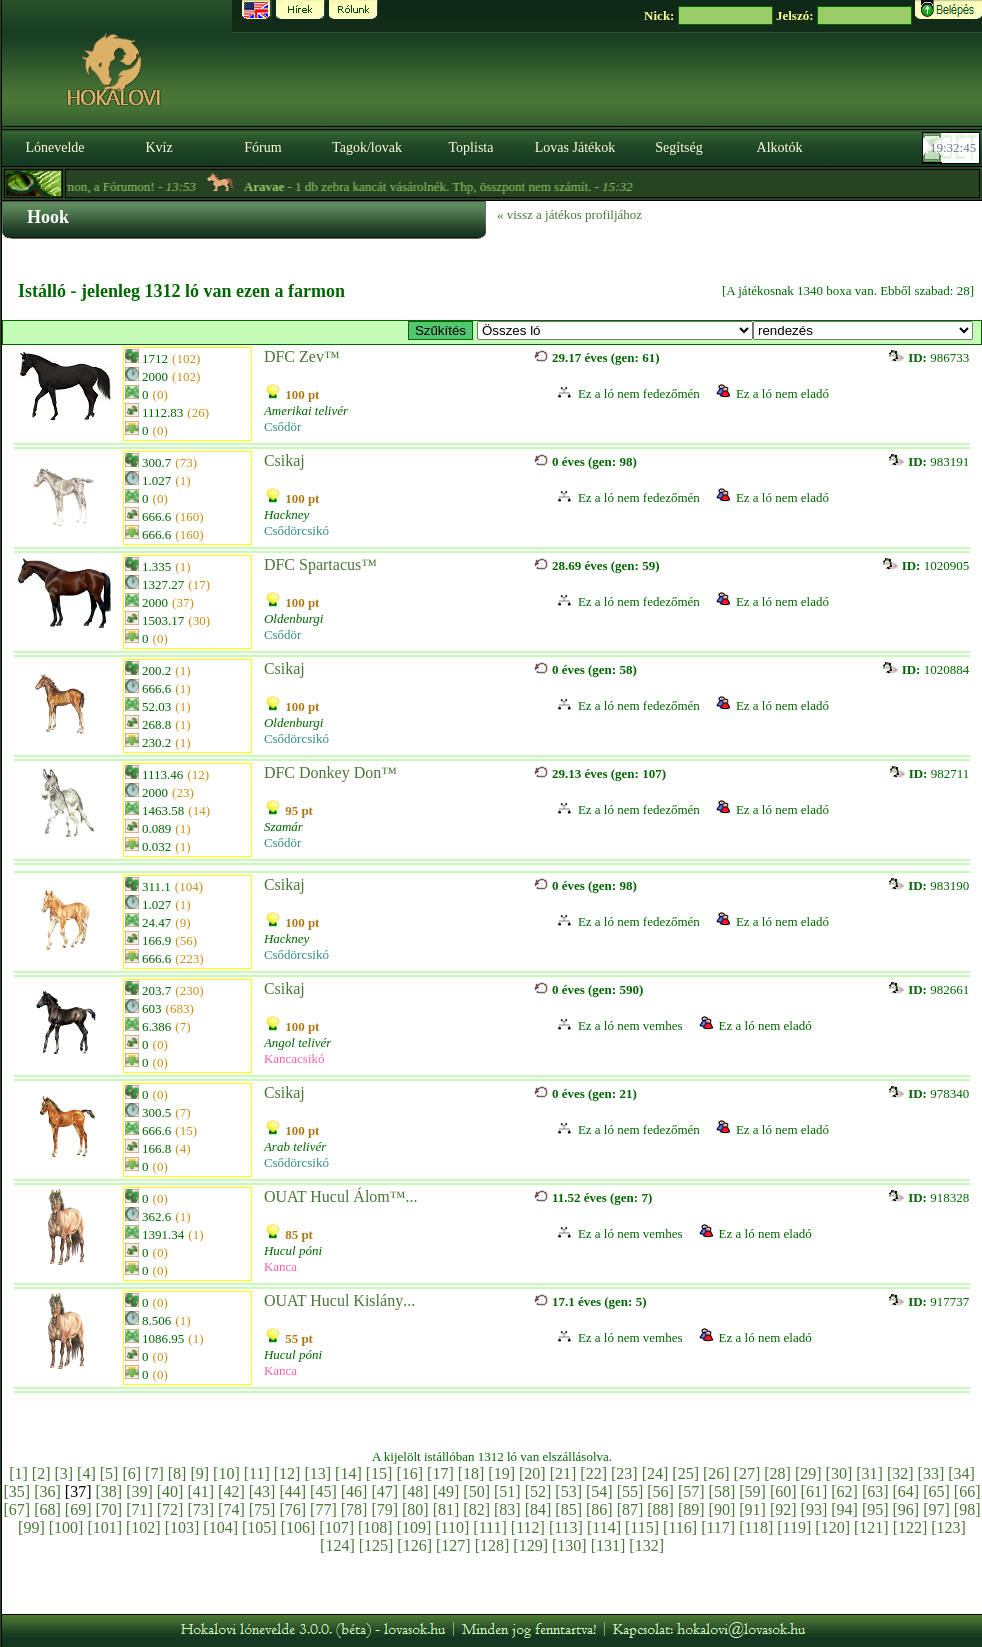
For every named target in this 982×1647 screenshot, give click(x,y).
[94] (844, 1509)
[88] (660, 1509)
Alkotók (780, 147)
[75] (262, 1509)
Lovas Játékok (575, 147)
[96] (906, 1509)
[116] (680, 1527)
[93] (814, 1509)
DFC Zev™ (302, 356)
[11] (257, 1473)
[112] (528, 1527)
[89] (691, 1509)
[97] (936, 1509)
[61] (814, 1491)
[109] (414, 1527)
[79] (384, 1509)
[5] (109, 1473)
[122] (910, 1527)
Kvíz (158, 147)
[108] (375, 1527)
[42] (231, 1491)
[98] (967, 1509)
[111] (489, 1527)
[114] (604, 1527)
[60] (783, 1491)
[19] (501, 1473)
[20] (532, 1473)
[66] (967, 1491)
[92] (783, 1509)
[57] (691, 1491)
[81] (446, 1509)
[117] (718, 1527)
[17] (440, 1473)
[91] (752, 1509)
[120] (832, 1527)
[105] (259, 1527)
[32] (900, 1473)
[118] (756, 1527)
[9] (199, 1473)
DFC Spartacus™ (320, 564)
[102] (143, 1527)
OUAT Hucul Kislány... (339, 1300)
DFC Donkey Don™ (330, 772)
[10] (226, 1473)
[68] (47, 1509)
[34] (961, 1473)
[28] (777, 1473)
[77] (323, 1509)
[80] (415, 1509)
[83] (507, 1509)
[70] (108, 1509)
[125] (376, 1545)
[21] (563, 1473)
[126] (414, 1545)
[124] (337, 1545)
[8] (177, 1473)
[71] (139, 1509)
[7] (154, 1473)
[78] (354, 1509)
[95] (875, 1509)
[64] (906, 1491)
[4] (86, 1473)
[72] (170, 1509)
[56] (660, 1491)
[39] (139, 1491)
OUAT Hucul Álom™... (341, 1196)
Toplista (471, 147)
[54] (599, 1491)
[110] (452, 1527)
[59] (752, 1491)
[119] (794, 1527)
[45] (323, 1491)
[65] (936, 1491)
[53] (568, 1491)
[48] (415, 1491)
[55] (630, 1491)
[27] (747, 1473)
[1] (18, 1473)
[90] (722, 1509)
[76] (292, 1509)
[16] (409, 1473)
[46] (354, 1491)
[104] (220, 1527)
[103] (182, 1527)
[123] (948, 1527)
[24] (655, 1473)
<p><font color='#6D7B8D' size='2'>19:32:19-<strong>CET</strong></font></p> (953, 148)
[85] (568, 1509)
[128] (492, 1545)
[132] (646, 1545)
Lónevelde (54, 147)
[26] (716, 1473)
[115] (642, 1527)
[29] (808, 1473)
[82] (476, 1509)
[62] (844, 1491)
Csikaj (284, 460)
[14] (348, 1473)
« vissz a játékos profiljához (569, 214)
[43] (262, 1491)
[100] (66, 1527)
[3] (63, 1473)
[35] (17, 1491)
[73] (200, 1509)
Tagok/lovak (367, 147)
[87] (630, 1509)
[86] (599, 1509)
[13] (317, 1473)
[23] (624, 1473)
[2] (41, 1473)
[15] (379, 1473)
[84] (538, 1509)
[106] (298, 1527)
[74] (231, 1509)
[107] (336, 1527)
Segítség (678, 147)
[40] (170, 1491)
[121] (871, 1527)
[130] (569, 1545)
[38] (108, 1491)
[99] (31, 1527)
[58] (722, 1491)
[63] (875, 1491)
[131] (608, 1545)
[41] (200, 1491)
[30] (839, 1473)
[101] (104, 1527)
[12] (287, 1473)
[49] (446, 1491)
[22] (593, 1473)
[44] (292, 1491)
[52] (538, 1491)
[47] (384, 1491)
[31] (869, 1473)
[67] (17, 1509)
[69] (78, 1509)
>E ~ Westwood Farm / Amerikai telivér (615, 330)
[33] (931, 1473)
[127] (453, 1545)
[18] (471, 1473)
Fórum (262, 147)
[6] (131, 1473)
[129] (530, 1545)
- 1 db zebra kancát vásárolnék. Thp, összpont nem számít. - (455, 186)
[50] (476, 1491)
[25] (685, 1473)
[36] (47, 1491)
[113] (566, 1527)
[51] (507, 1491)
